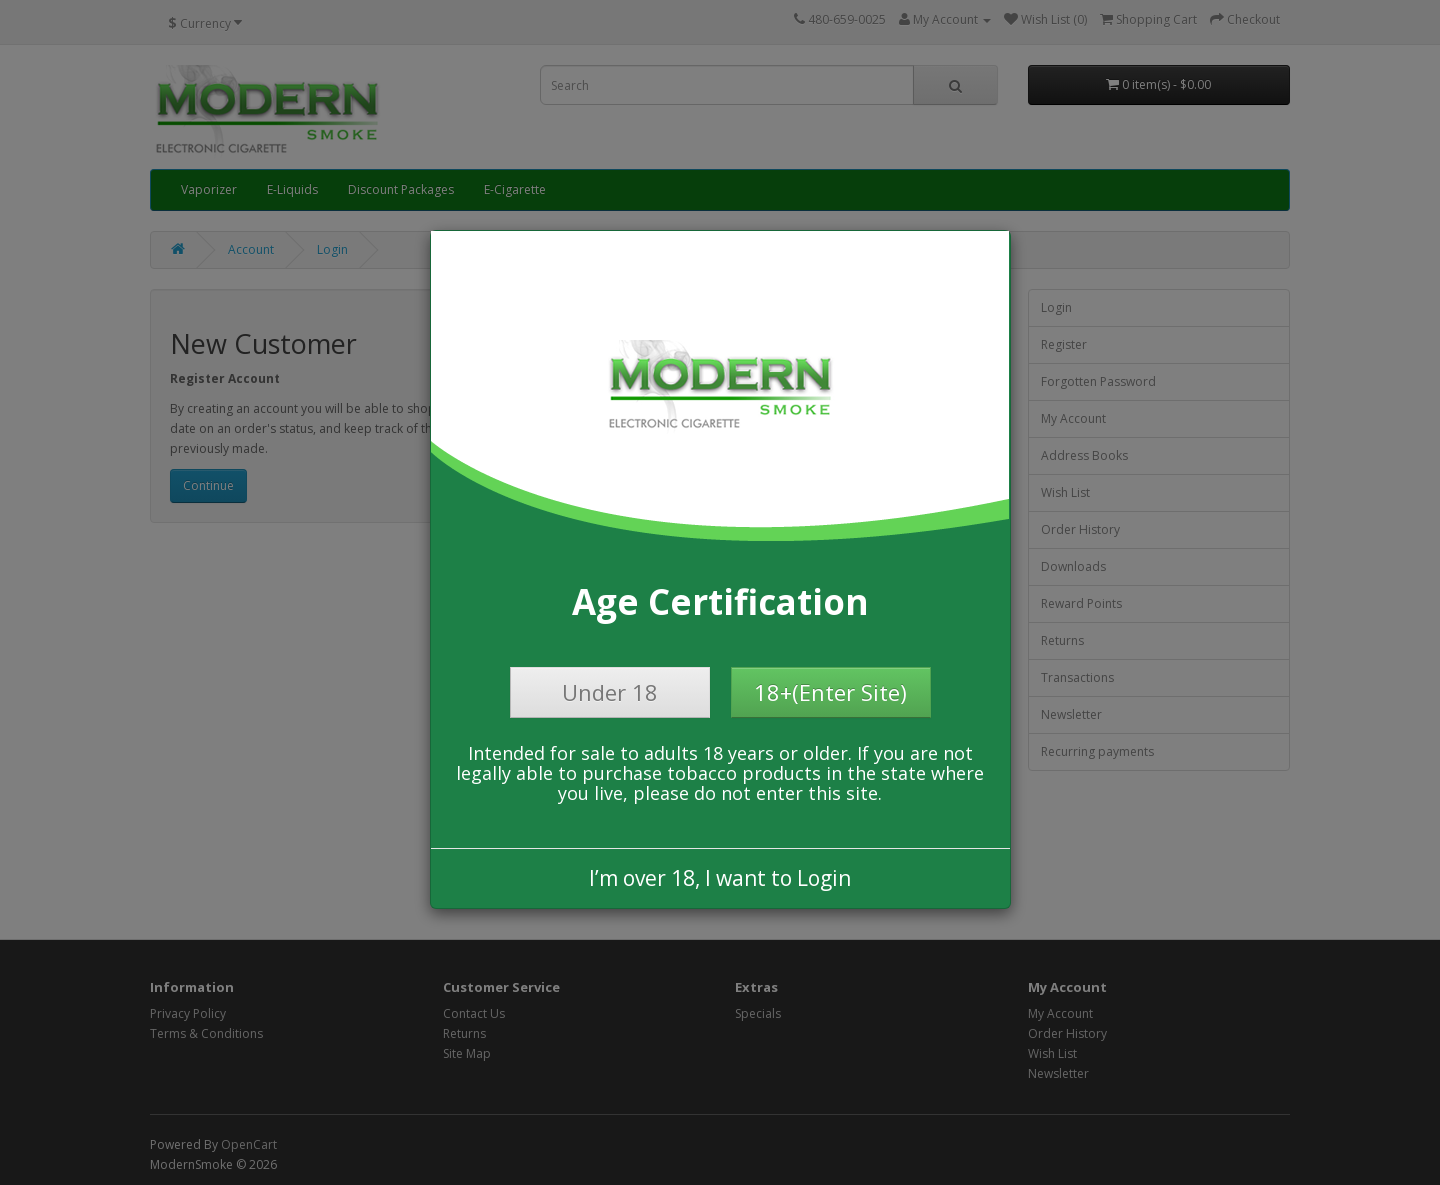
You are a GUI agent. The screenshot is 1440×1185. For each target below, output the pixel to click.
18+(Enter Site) (830, 692)
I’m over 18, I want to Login (720, 878)
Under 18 (610, 692)
